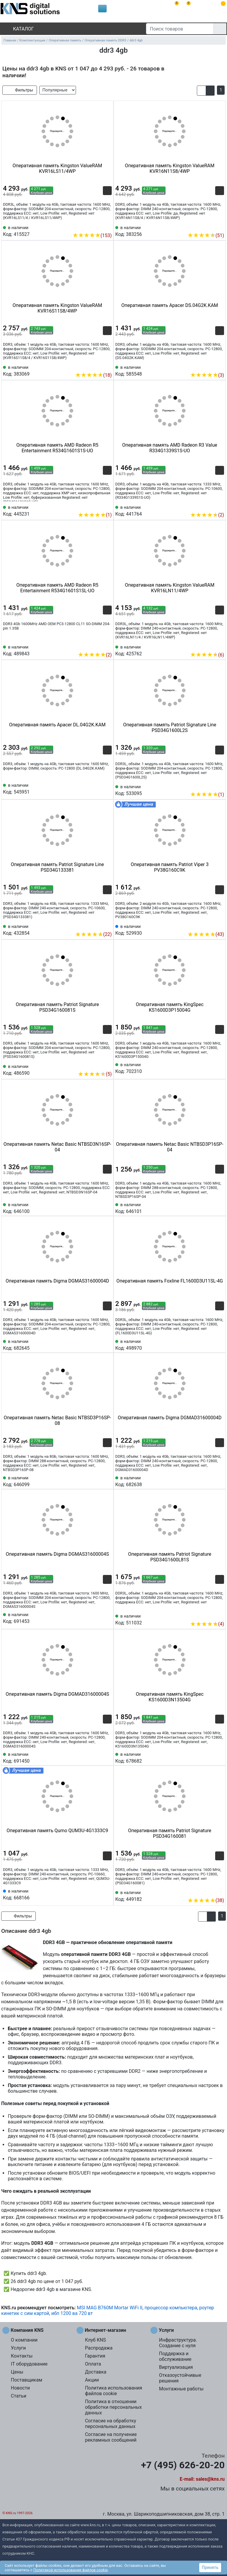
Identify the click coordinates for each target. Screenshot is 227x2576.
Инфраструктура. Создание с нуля (178, 2342)
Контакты (22, 2356)
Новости (20, 2388)
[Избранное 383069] (107, 366)
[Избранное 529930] (219, 925)
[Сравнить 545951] (97, 788)
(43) (205, 934)
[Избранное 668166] (107, 1894)
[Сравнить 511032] (210, 1614)
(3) (207, 375)
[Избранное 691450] (107, 1757)
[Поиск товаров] (180, 28)
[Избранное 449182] (219, 1891)
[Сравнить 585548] (210, 366)
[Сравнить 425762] (210, 645)
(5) (95, 1074)
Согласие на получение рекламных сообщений (111, 2437)
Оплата (93, 2364)
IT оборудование (29, 2364)
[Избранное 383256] (219, 226)
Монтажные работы (181, 2389)
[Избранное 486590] (107, 1065)
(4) (207, 1624)
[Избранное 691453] (107, 1617)
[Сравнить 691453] (97, 1617)
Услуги (18, 2348)
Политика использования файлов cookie (113, 2390)
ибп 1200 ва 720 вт (72, 2313)
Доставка (95, 2372)
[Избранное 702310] (219, 1067)
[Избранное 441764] (219, 506)
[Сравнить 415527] (97, 226)
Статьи (18, 2396)
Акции (92, 2380)
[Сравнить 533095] (210, 785)
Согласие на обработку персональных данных (110, 2423)
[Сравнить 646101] (210, 1207)
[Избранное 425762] (219, 646)
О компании (24, 2340)
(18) (93, 375)
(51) (205, 235)
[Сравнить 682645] (97, 1344)
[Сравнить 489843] (97, 645)
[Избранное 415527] (107, 226)
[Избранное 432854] (107, 925)
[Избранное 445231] (107, 506)
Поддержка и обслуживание (175, 2356)
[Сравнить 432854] (97, 925)
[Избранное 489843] (107, 646)
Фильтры (19, 90)
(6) (207, 655)
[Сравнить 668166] (97, 1894)
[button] (201, 91)
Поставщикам (26, 2380)
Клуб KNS (95, 2340)
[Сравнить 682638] (210, 1480)
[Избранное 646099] (107, 1481)
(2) (207, 515)
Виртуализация (176, 2367)
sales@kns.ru (210, 2479)
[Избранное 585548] (219, 366)
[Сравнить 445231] (97, 505)
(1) (95, 515)
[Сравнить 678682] (210, 1757)
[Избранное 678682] (219, 1757)
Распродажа (98, 2348)
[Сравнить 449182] (210, 1891)
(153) (92, 235)
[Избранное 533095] (219, 785)
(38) (205, 1900)
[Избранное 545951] (107, 788)
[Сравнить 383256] (210, 226)
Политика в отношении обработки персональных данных (113, 2407)
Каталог (18, 29)
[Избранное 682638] (219, 1481)
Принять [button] (210, 2567)
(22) (93, 934)
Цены (17, 2372)
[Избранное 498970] (219, 1344)
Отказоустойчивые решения (180, 2378)
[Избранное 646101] (219, 1207)
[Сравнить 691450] (97, 1757)
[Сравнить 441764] (210, 505)
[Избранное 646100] (107, 1207)
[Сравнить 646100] (97, 1207)
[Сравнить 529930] (210, 925)
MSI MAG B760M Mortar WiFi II (109, 2307)
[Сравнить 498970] (210, 1344)
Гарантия (95, 2356)
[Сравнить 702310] (210, 1067)
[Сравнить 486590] (97, 1065)
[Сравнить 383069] (97, 366)
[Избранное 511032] (219, 1615)
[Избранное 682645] (107, 1344)
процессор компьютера (171, 2307)
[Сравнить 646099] (97, 1480)
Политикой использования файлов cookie (70, 2570)
